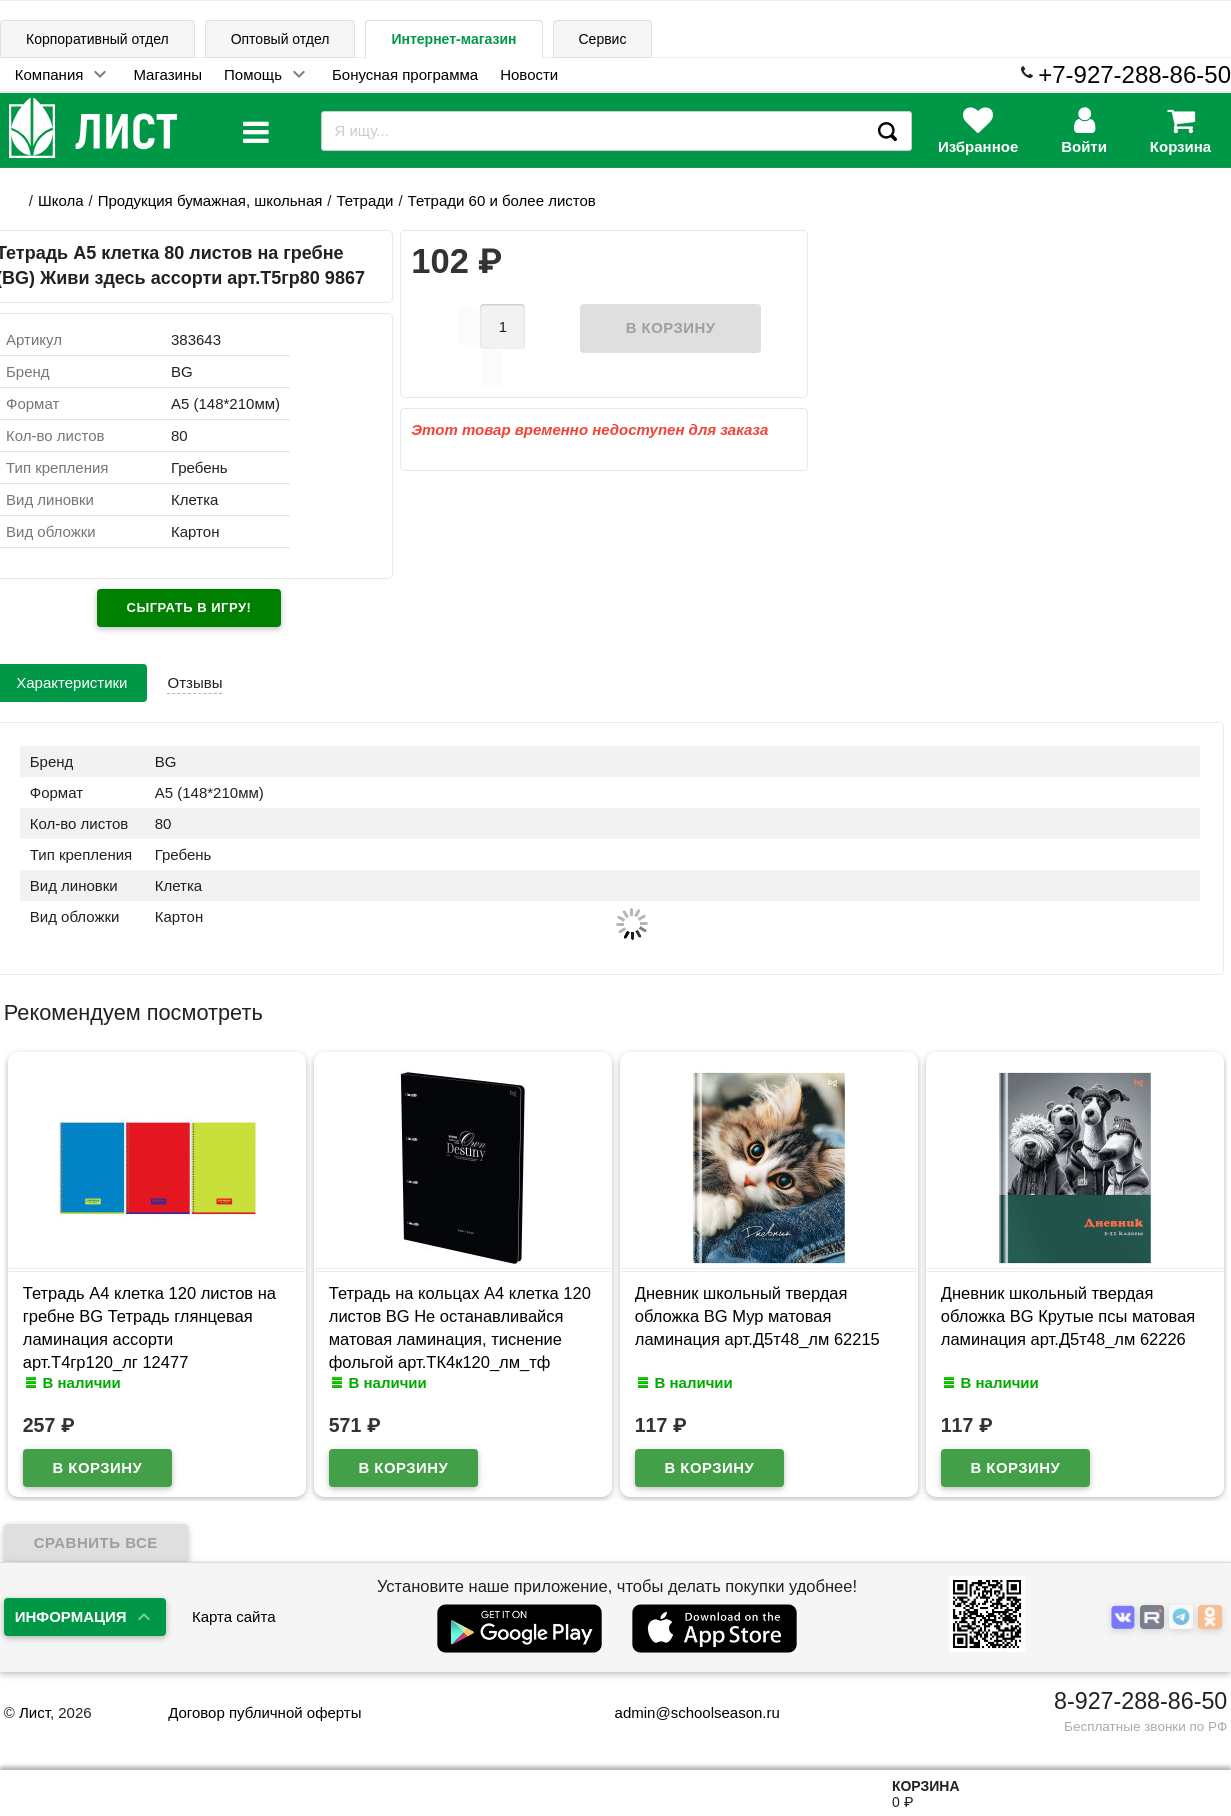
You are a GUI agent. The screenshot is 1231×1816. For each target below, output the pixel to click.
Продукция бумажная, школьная (210, 200)
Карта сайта (234, 1616)
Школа (61, 200)
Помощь (253, 74)
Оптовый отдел (280, 39)
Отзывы (194, 682)
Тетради (365, 200)
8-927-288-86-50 (1140, 1701)
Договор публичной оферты (264, 1712)
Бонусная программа (405, 74)
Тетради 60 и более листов (502, 200)
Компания (49, 74)
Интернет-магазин (453, 39)
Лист (34, 1712)
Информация (71, 1616)
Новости (529, 74)
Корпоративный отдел (97, 39)
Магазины (167, 74)
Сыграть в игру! (189, 607)
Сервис (603, 39)
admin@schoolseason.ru (684, 1712)
